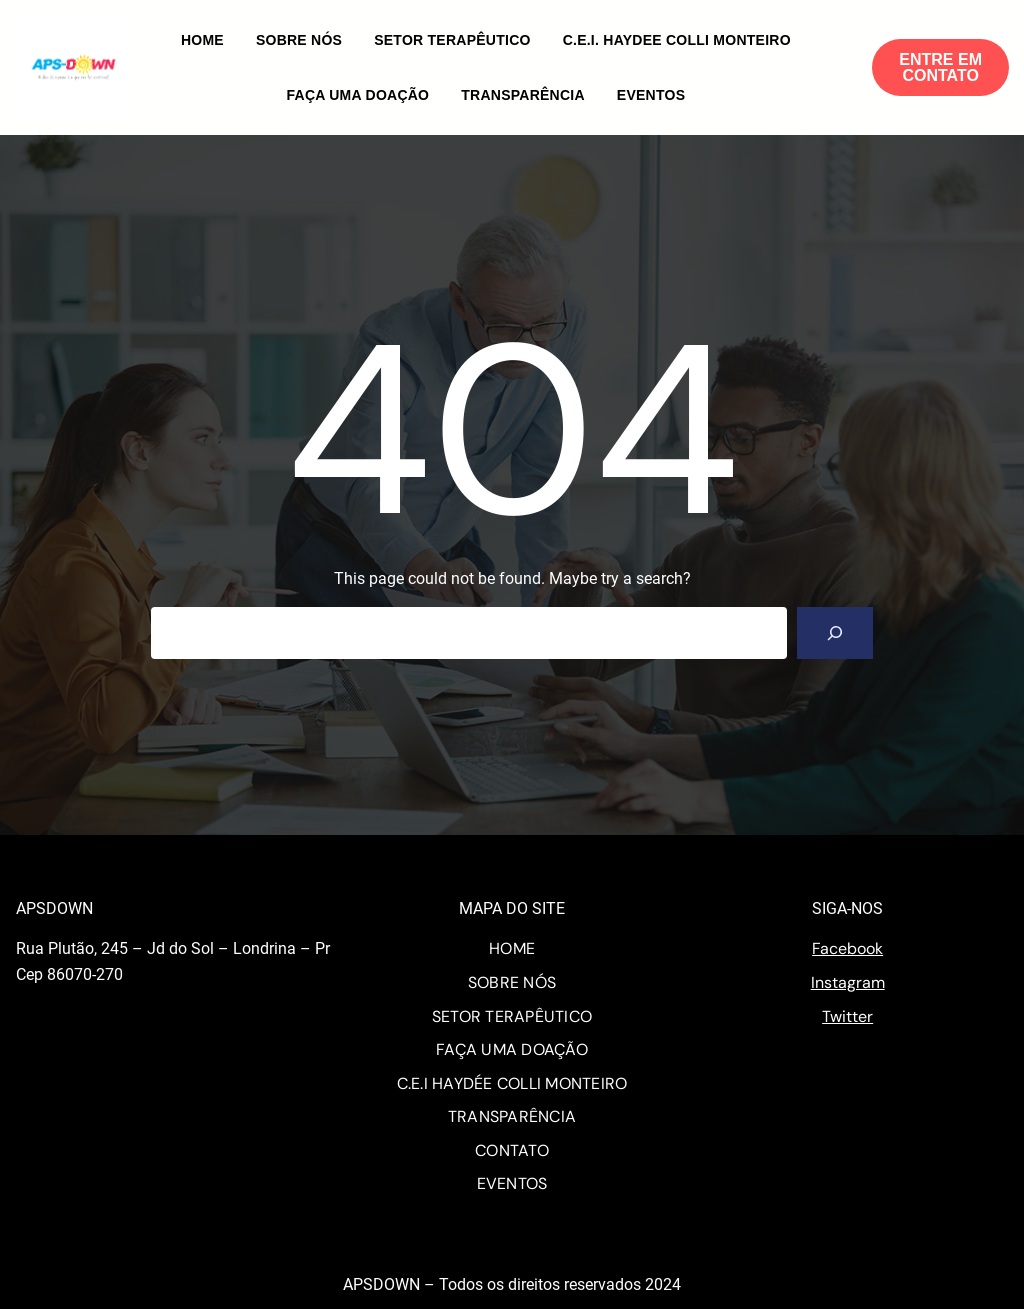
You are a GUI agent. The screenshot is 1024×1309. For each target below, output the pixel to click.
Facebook (847, 948)
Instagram (848, 982)
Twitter (847, 1016)
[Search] (835, 633)
